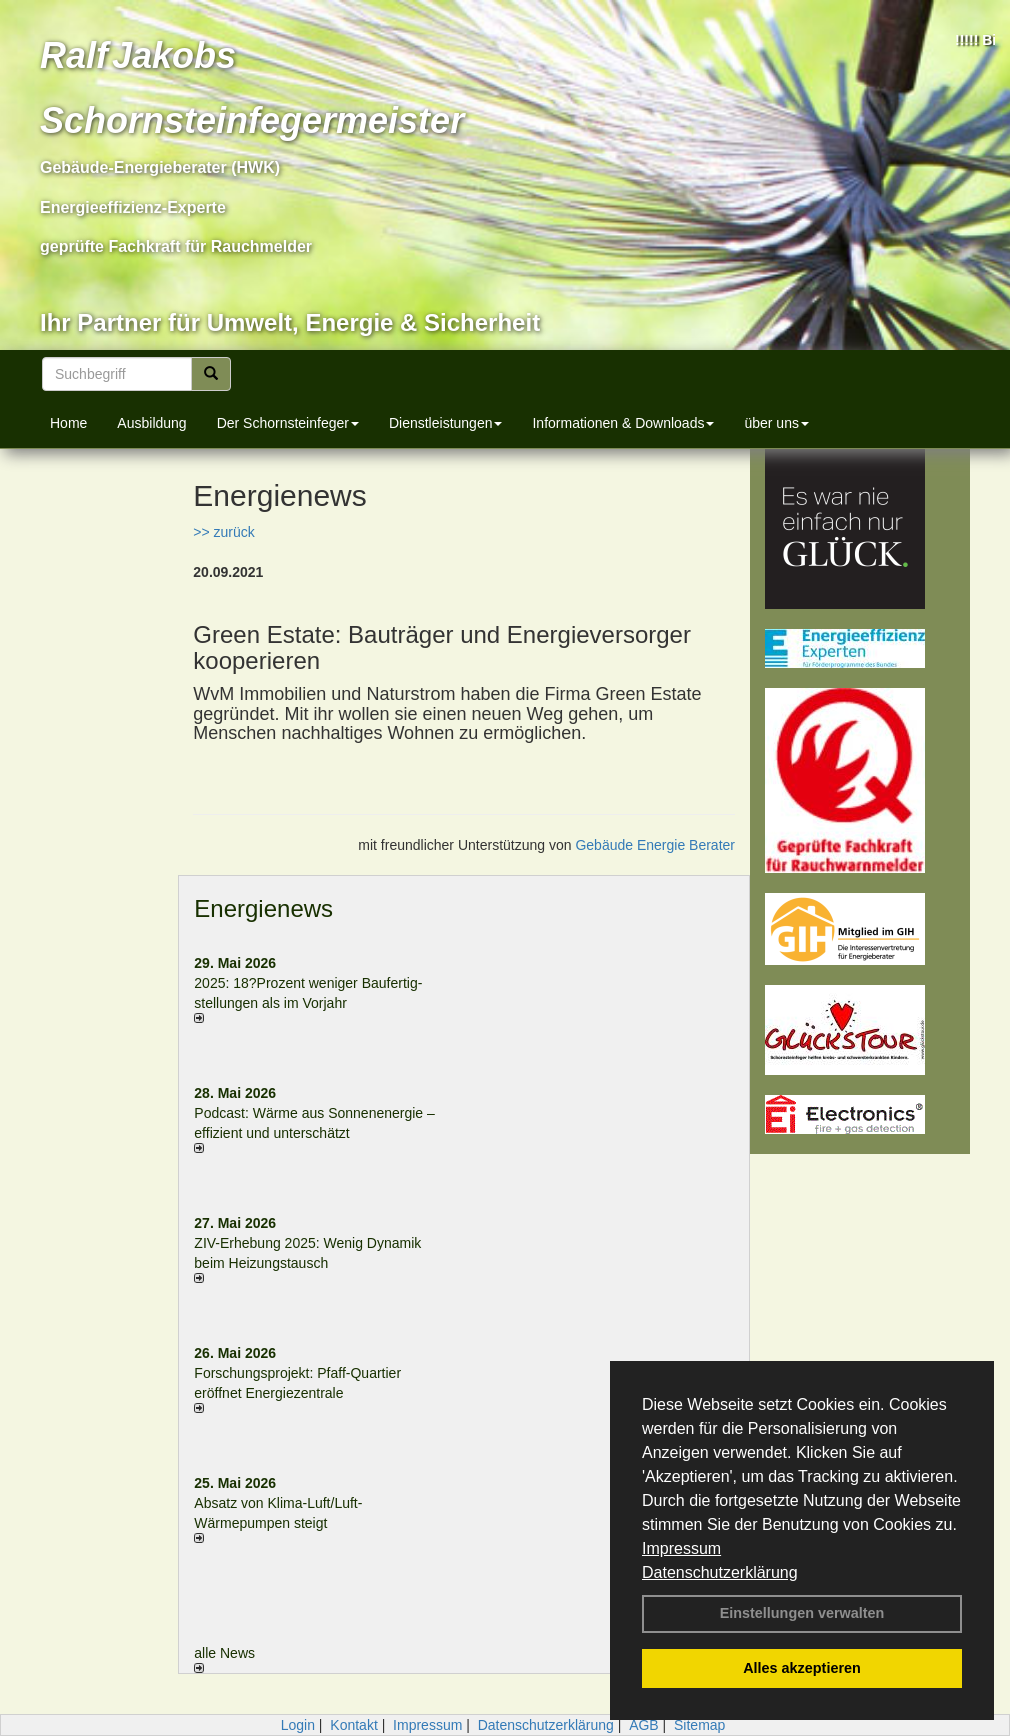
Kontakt (353, 1725)
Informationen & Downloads (623, 423)
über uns (776, 423)
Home (68, 423)
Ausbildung (151, 423)
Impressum (681, 1548)
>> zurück (223, 532)
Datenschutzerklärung (720, 1572)
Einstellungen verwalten (802, 1613)
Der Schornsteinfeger (288, 423)
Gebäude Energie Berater (655, 845)
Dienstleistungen (446, 423)
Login (298, 1725)
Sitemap (699, 1725)
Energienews (263, 908)
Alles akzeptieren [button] (802, 1668)
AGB (644, 1725)
